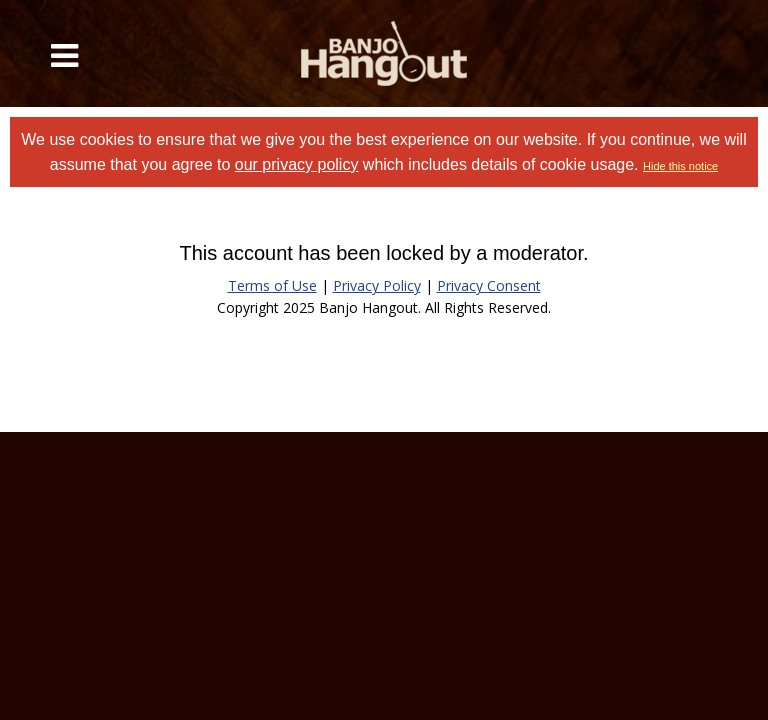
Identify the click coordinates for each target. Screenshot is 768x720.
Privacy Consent (489, 285)
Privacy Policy (377, 285)
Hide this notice (680, 166)
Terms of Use (272, 285)
